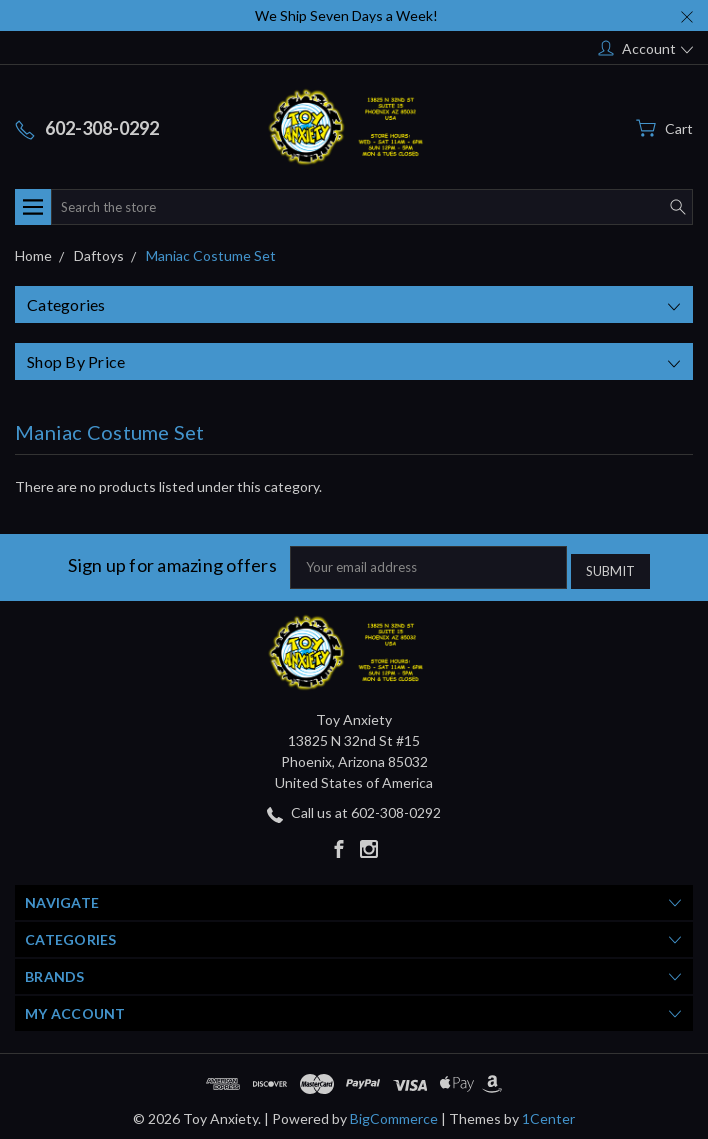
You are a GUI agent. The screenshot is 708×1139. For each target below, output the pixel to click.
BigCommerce (394, 1113)
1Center (548, 1113)
